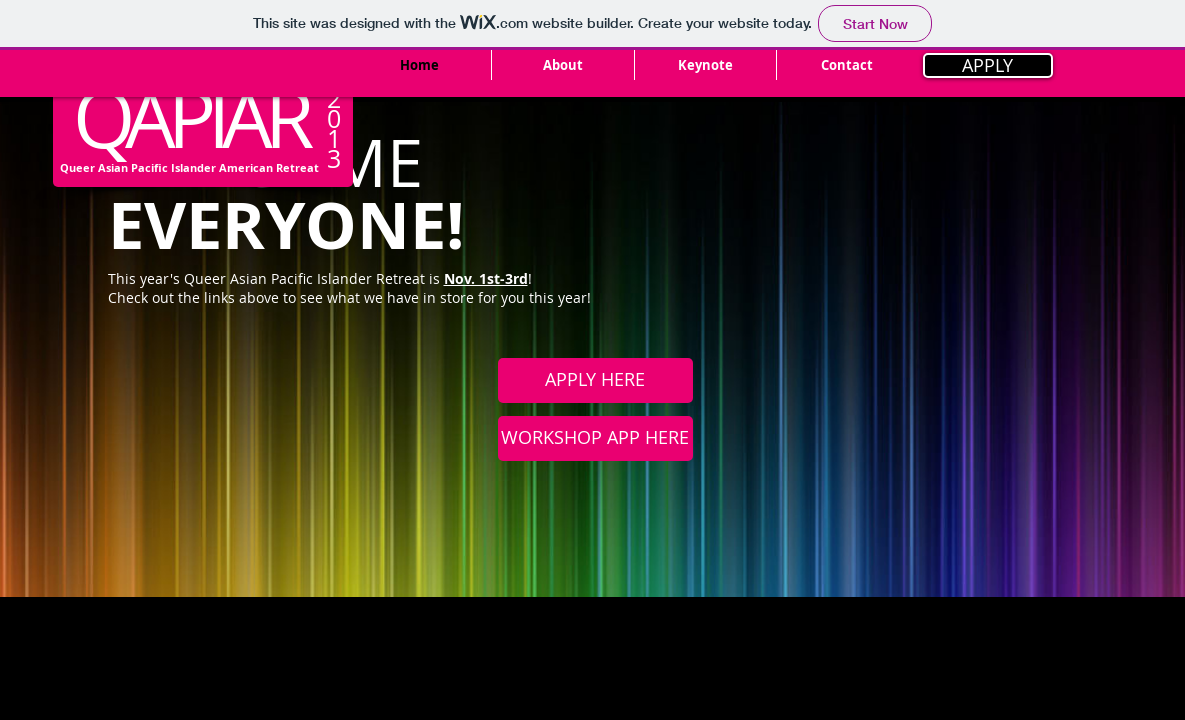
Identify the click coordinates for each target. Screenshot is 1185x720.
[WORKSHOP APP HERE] (595, 438)
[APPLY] (988, 65)
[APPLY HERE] (595, 380)
